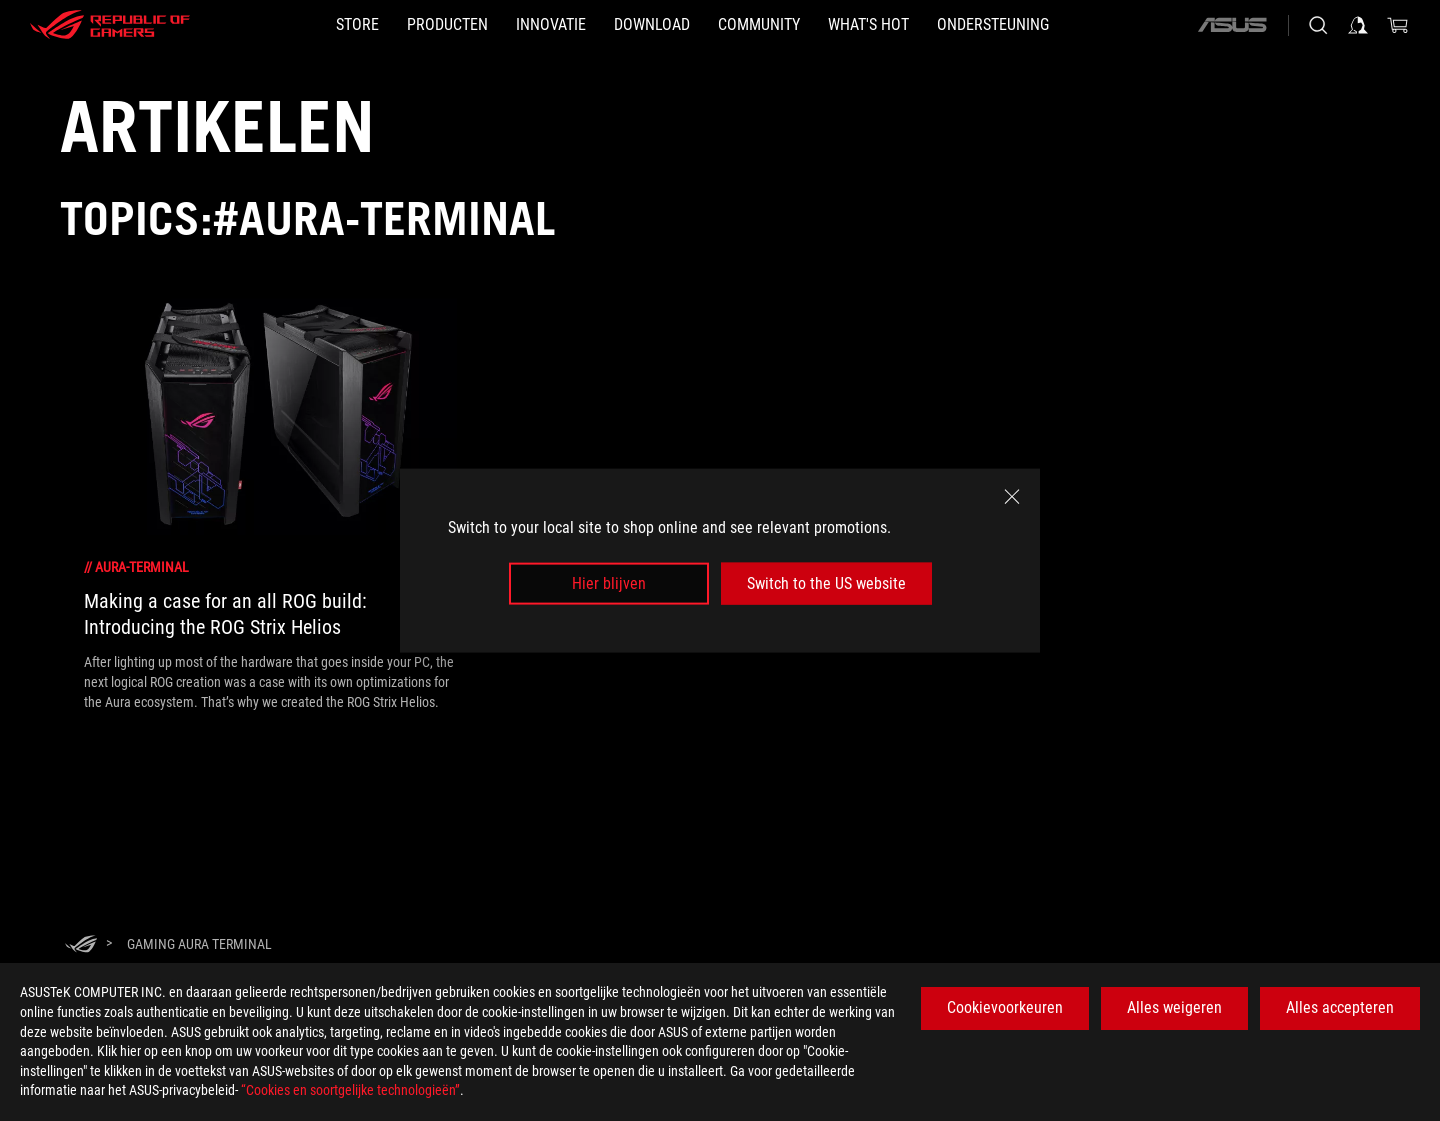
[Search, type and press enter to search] (1318, 25)
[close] (1012, 496)
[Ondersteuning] (993, 25)
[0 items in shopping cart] (1398, 25)
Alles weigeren (1174, 1007)
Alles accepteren (1340, 1007)
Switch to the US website (826, 583)
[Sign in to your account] (1358, 25)
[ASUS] (1232, 25)
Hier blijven (609, 583)
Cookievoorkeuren (1005, 1007)
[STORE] (357, 25)
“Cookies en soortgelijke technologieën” (350, 1090)
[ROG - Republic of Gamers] (110, 25)
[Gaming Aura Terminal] (199, 944)
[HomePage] (81, 945)
